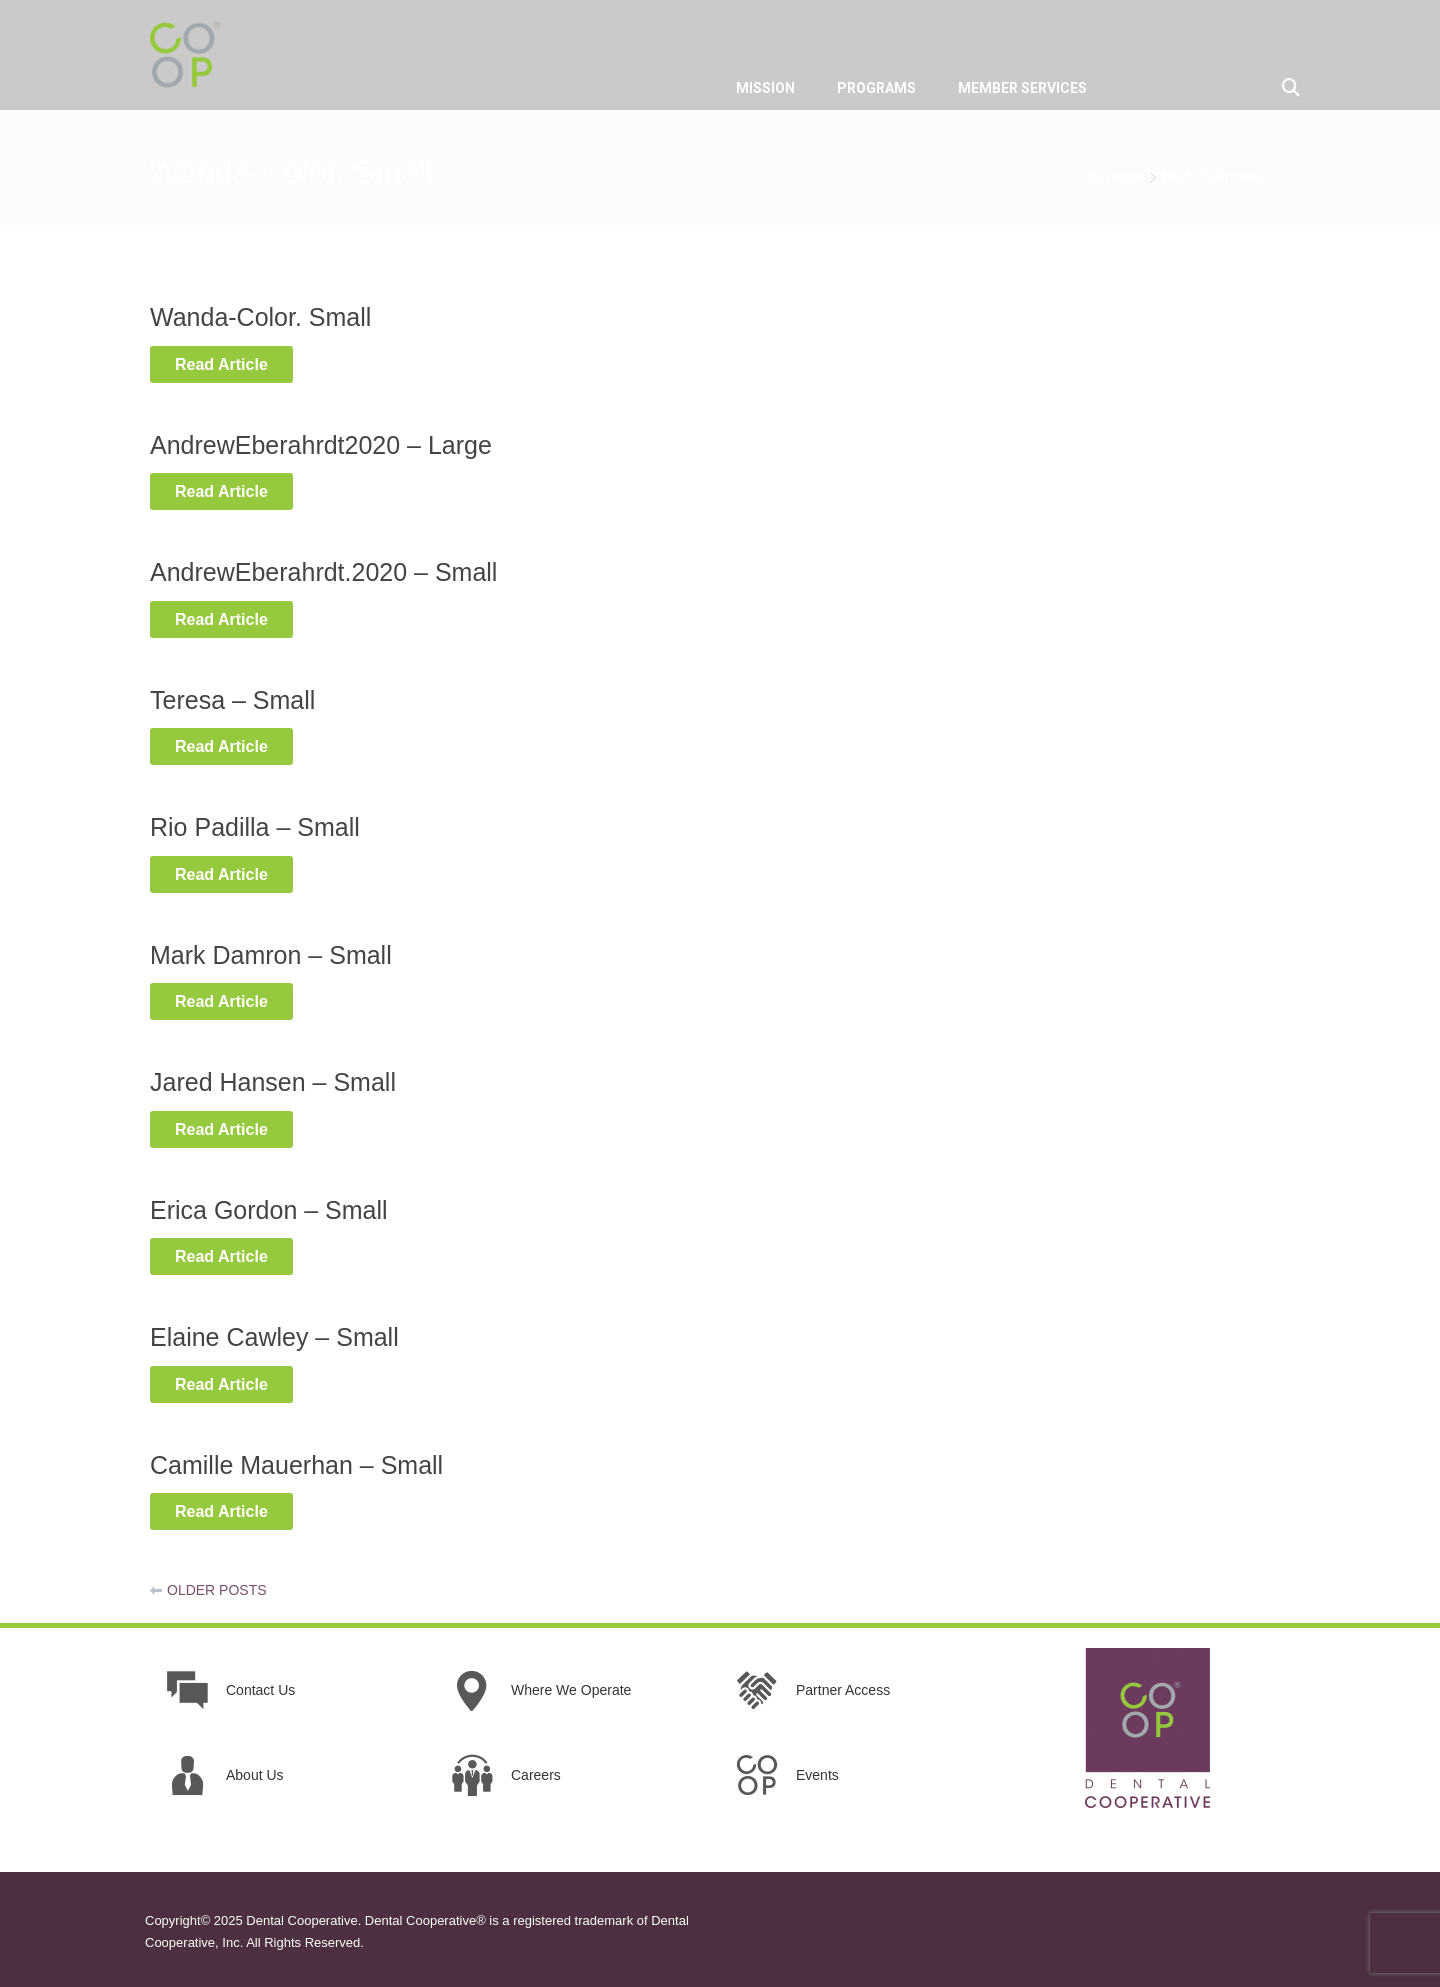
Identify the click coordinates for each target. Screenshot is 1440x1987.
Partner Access (843, 1690)
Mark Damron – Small (271, 955)
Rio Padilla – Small (255, 827)
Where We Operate (571, 1690)
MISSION (765, 88)
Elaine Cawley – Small (274, 1337)
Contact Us (260, 1690)
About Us (255, 1775)
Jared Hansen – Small (273, 1082)
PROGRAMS (876, 88)
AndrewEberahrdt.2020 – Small (323, 572)
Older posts (217, 1590)
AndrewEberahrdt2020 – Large (321, 445)
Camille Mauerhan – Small (296, 1465)
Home (1125, 177)
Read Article (234, 363)
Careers (536, 1775)
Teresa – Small (232, 700)
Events (817, 1775)
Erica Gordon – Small (269, 1210)
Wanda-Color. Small (260, 317)
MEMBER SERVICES (1022, 88)
